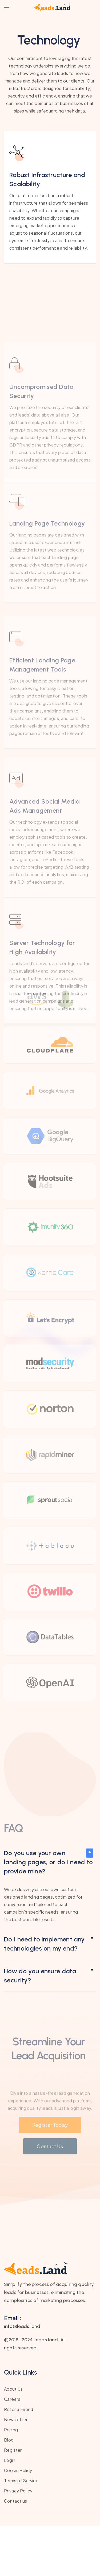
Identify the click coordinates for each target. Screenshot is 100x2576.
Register (13, 2500)
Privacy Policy (18, 2540)
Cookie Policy (18, 2520)
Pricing (11, 2479)
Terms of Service (21, 2530)
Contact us (15, 2550)
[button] (50, 1911)
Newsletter (15, 2469)
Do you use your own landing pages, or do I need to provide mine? (48, 1912)
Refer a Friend (18, 2459)
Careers (12, 2449)
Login (9, 2510)
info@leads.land (22, 2376)
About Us (13, 2439)
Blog (9, 2489)
